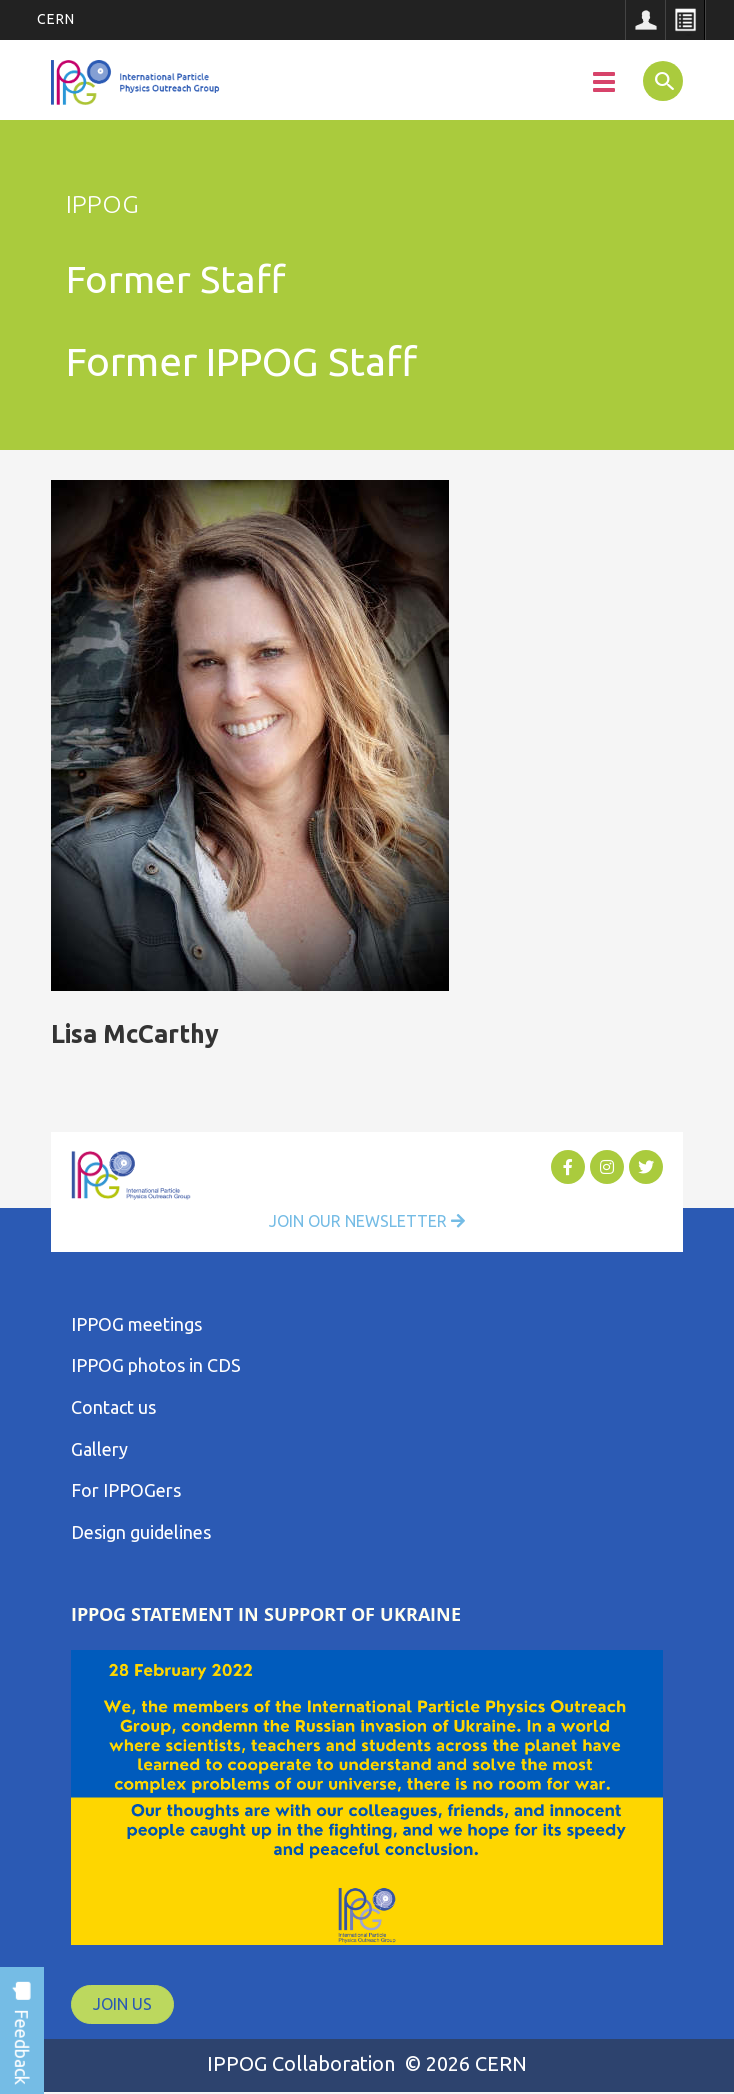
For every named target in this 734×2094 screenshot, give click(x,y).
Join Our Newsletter (367, 1221)
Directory (685, 20)
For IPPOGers (126, 1490)
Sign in (645, 20)
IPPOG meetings (136, 1324)
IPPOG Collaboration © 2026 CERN (367, 2063)
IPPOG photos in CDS (156, 1365)
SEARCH (658, 80)
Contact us (113, 1407)
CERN (56, 19)
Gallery (99, 1449)
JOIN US (122, 2004)
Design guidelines (141, 1532)
